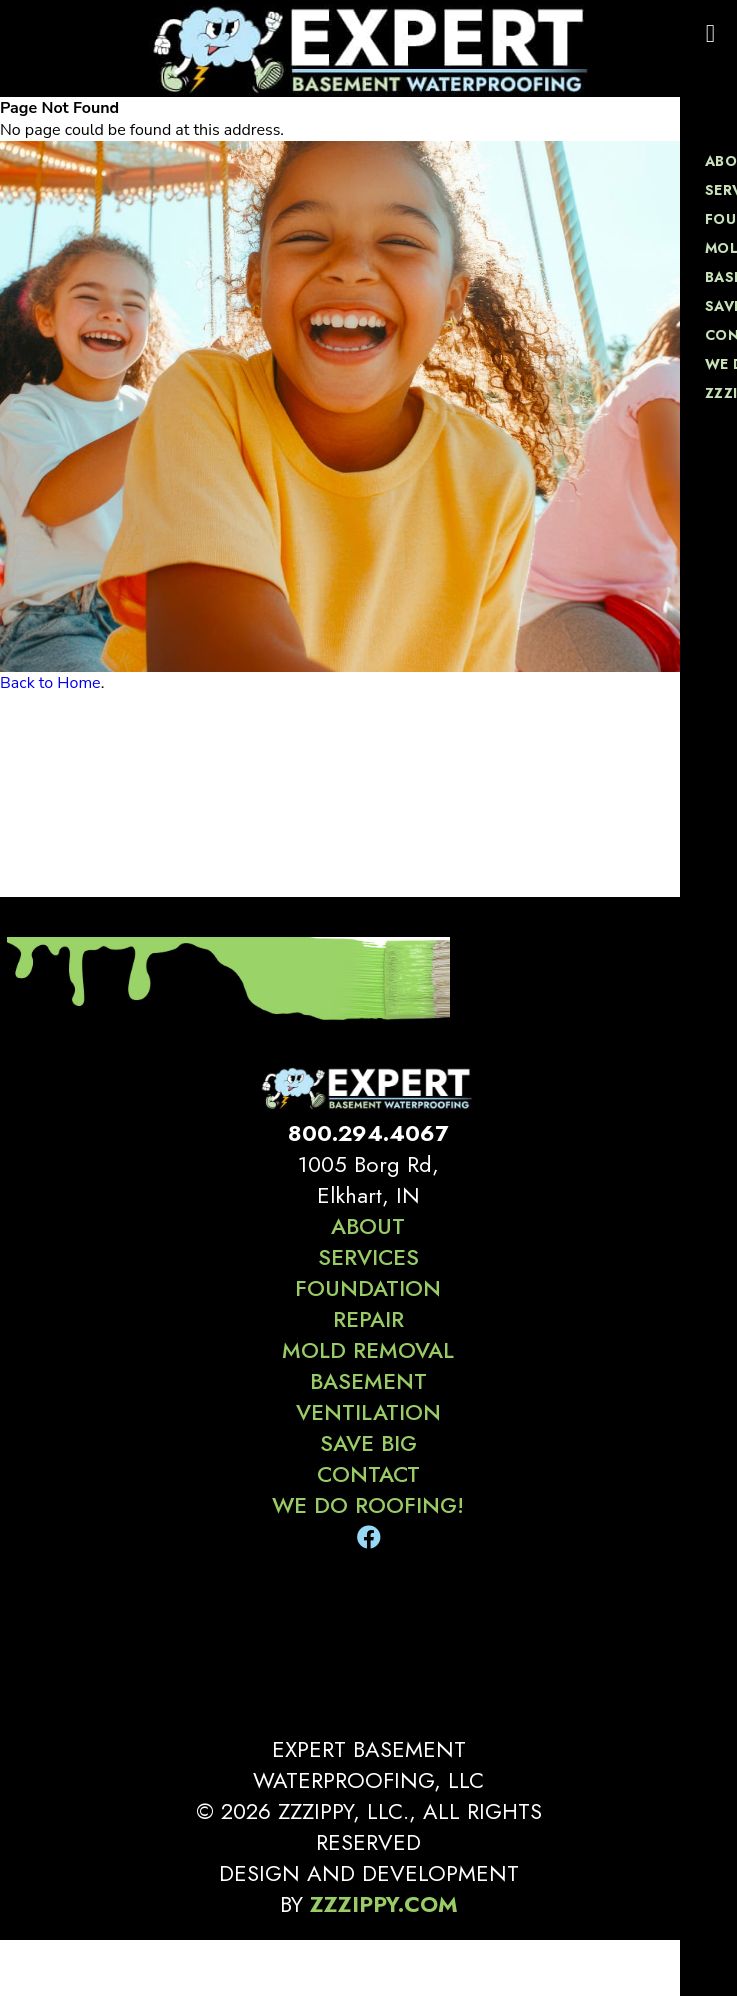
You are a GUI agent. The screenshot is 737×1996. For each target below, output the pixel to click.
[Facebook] (369, 1538)
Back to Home (50, 683)
